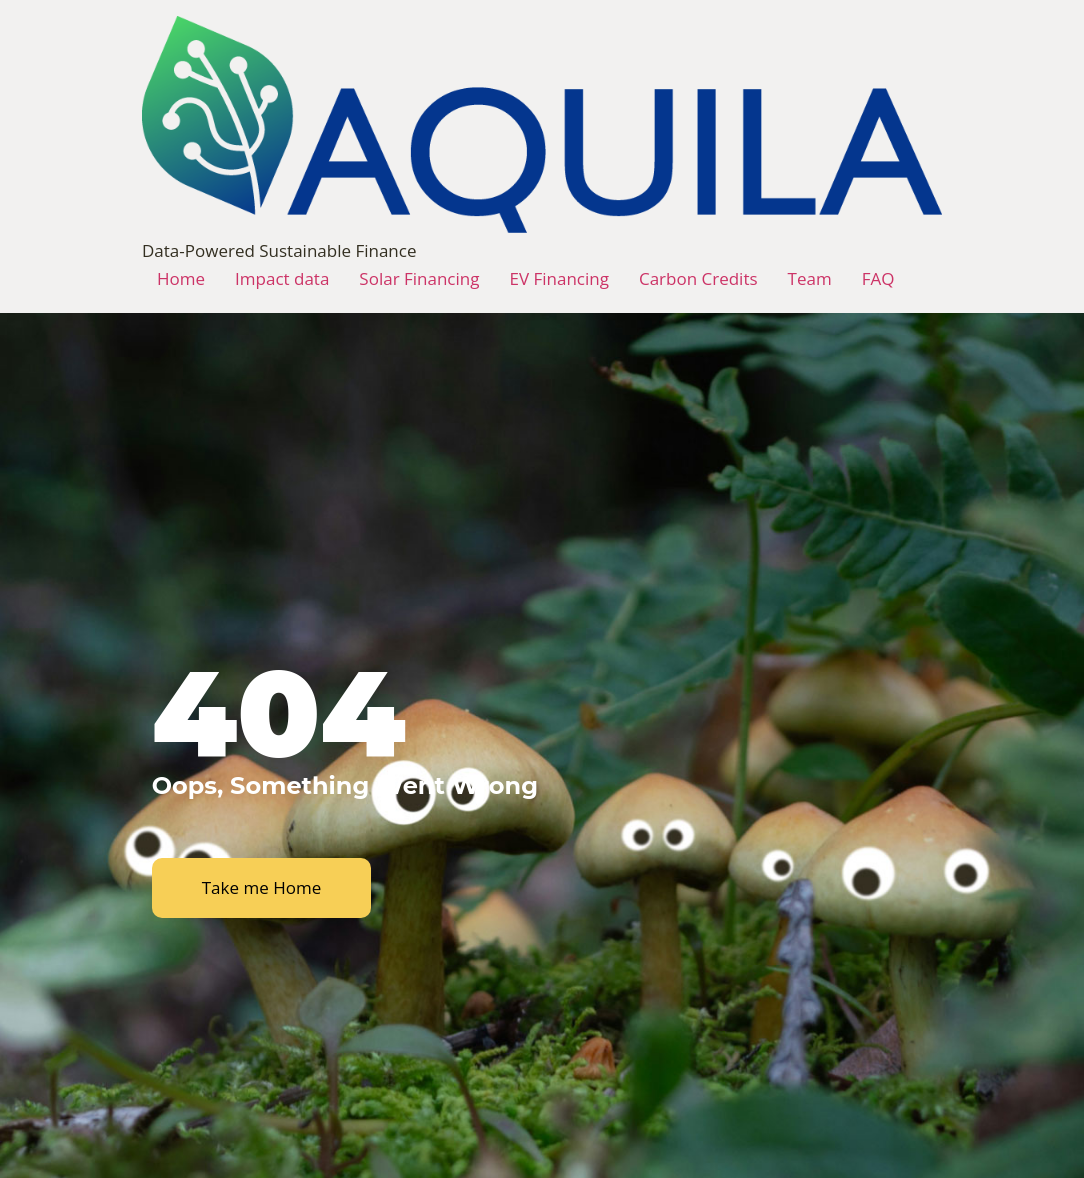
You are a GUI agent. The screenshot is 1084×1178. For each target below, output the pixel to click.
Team (810, 278)
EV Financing (558, 278)
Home (181, 278)
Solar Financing (419, 278)
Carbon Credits (698, 278)
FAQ (878, 278)
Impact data (282, 278)
